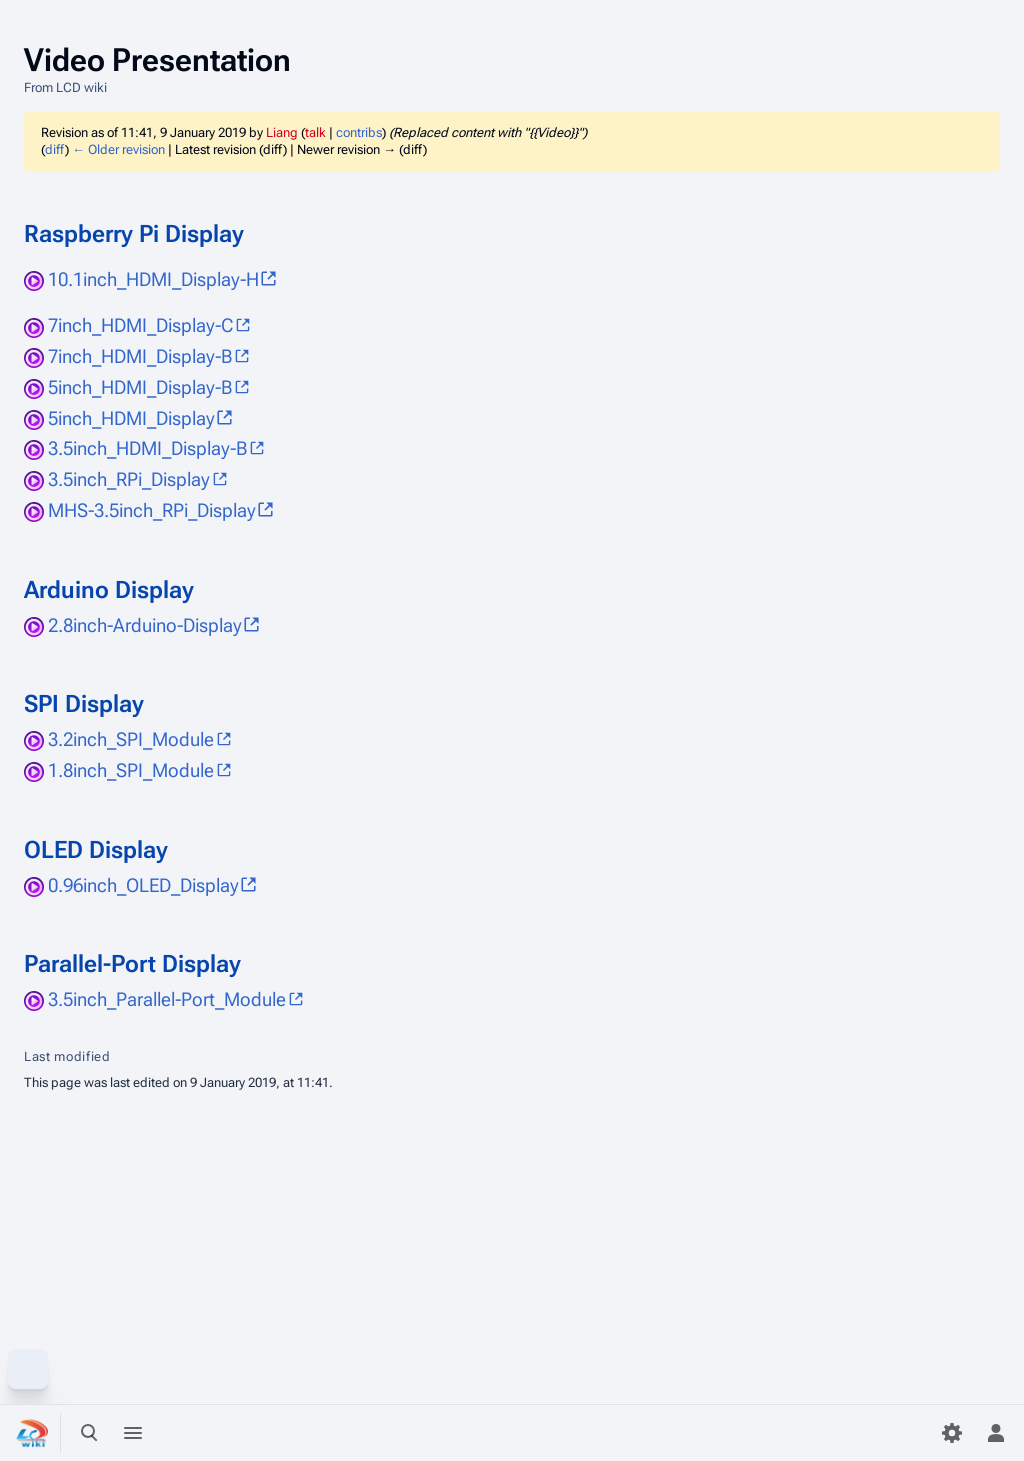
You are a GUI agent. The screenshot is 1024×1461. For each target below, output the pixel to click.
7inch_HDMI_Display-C (140, 325)
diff (55, 149)
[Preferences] (952, 1433)
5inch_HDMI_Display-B (140, 387)
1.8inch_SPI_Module (131, 770)
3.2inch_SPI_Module (131, 739)
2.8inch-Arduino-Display (145, 625)
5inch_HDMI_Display (131, 418)
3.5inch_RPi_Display (129, 479)
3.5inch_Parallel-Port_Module (167, 999)
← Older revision (118, 149)
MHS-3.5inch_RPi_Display (152, 510)
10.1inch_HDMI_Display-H (153, 279)
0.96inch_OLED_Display (143, 885)
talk (315, 132)
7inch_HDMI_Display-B (140, 356)
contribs (359, 132)
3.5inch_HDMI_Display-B (147, 448)
